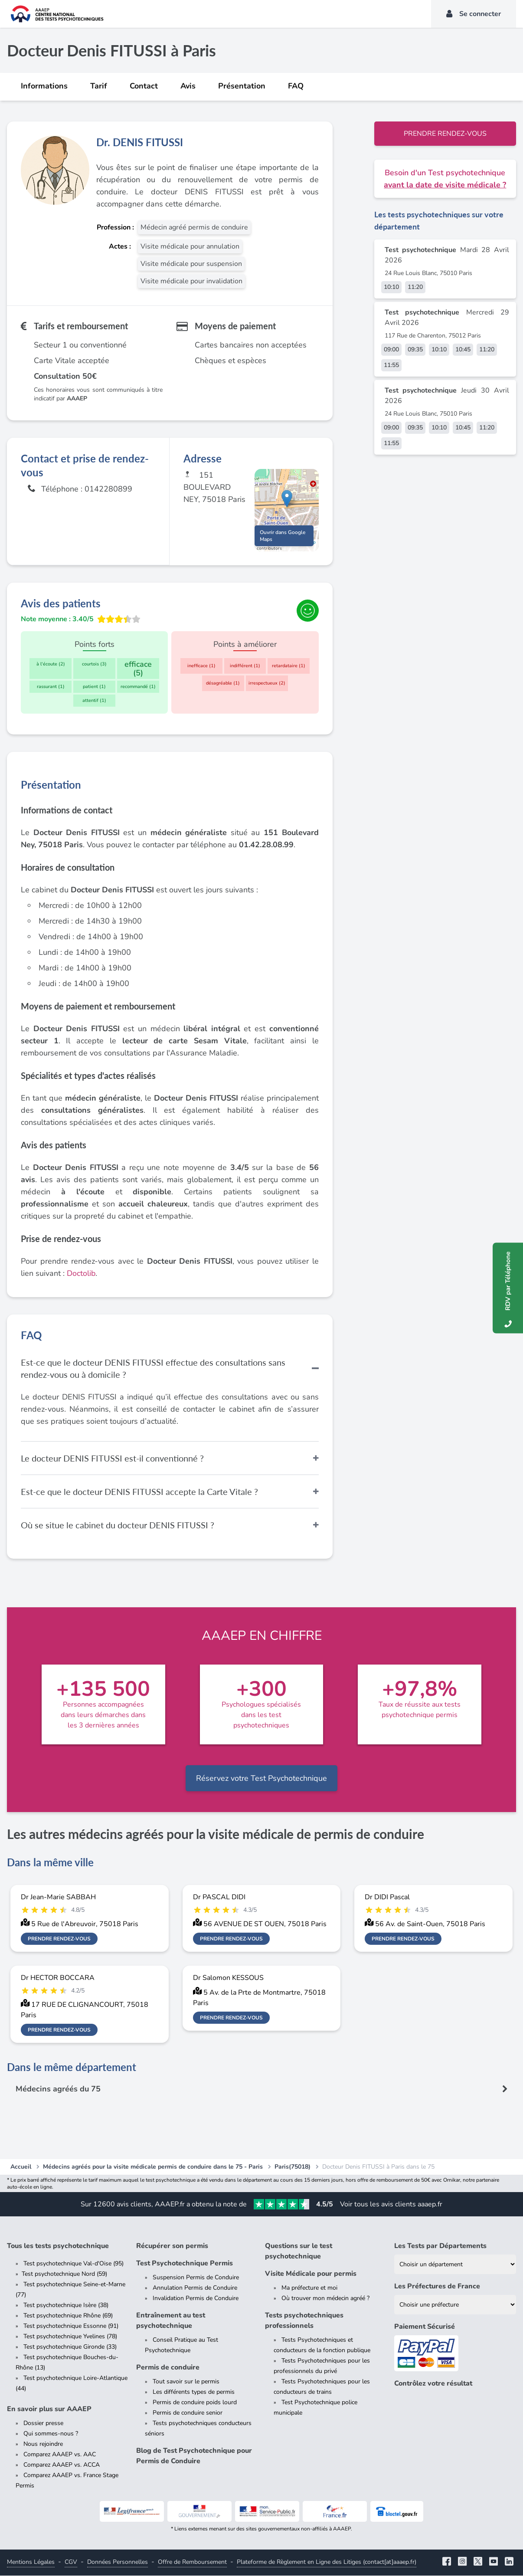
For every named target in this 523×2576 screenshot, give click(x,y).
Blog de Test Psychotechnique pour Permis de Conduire (194, 2456)
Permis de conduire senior (187, 2413)
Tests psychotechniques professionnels (304, 2321)
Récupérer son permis (172, 2246)
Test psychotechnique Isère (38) (65, 2305)
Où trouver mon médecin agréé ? (325, 2298)
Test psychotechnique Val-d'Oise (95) (73, 2264)
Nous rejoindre (43, 2444)
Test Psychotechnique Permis (184, 2263)
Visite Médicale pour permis (310, 2274)
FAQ (296, 86)
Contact (144, 86)
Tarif (98, 86)
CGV (71, 2562)
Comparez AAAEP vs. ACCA (61, 2465)
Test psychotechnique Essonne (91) (70, 2326)
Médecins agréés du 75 (58, 2089)
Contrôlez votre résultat (433, 2384)
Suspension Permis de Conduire (196, 2278)
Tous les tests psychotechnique (58, 2246)
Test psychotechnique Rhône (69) (68, 2316)
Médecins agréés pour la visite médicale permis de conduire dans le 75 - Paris (153, 2167)
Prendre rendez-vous (445, 133)
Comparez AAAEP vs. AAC (59, 2455)
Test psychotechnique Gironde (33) (70, 2347)
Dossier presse (43, 2423)
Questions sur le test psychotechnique (298, 2251)
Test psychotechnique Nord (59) (64, 2274)
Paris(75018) (293, 2167)
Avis (188, 86)
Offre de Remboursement (192, 2562)
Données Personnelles (117, 2562)
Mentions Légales (31, 2562)
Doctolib (81, 1274)
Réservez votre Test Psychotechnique (261, 1778)
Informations (44, 86)
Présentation (241, 86)
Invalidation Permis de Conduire (196, 2298)
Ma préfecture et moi (309, 2288)
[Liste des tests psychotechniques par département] (455, 2264)
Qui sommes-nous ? (50, 2434)
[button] (286, 502)
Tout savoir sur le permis (186, 2382)
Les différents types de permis (194, 2392)
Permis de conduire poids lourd (195, 2403)
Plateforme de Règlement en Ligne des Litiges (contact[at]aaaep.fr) (326, 2562)
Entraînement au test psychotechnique (170, 2321)
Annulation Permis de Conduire (195, 2288)
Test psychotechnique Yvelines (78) (70, 2337)
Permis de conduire (167, 2368)
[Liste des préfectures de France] (455, 2305)
